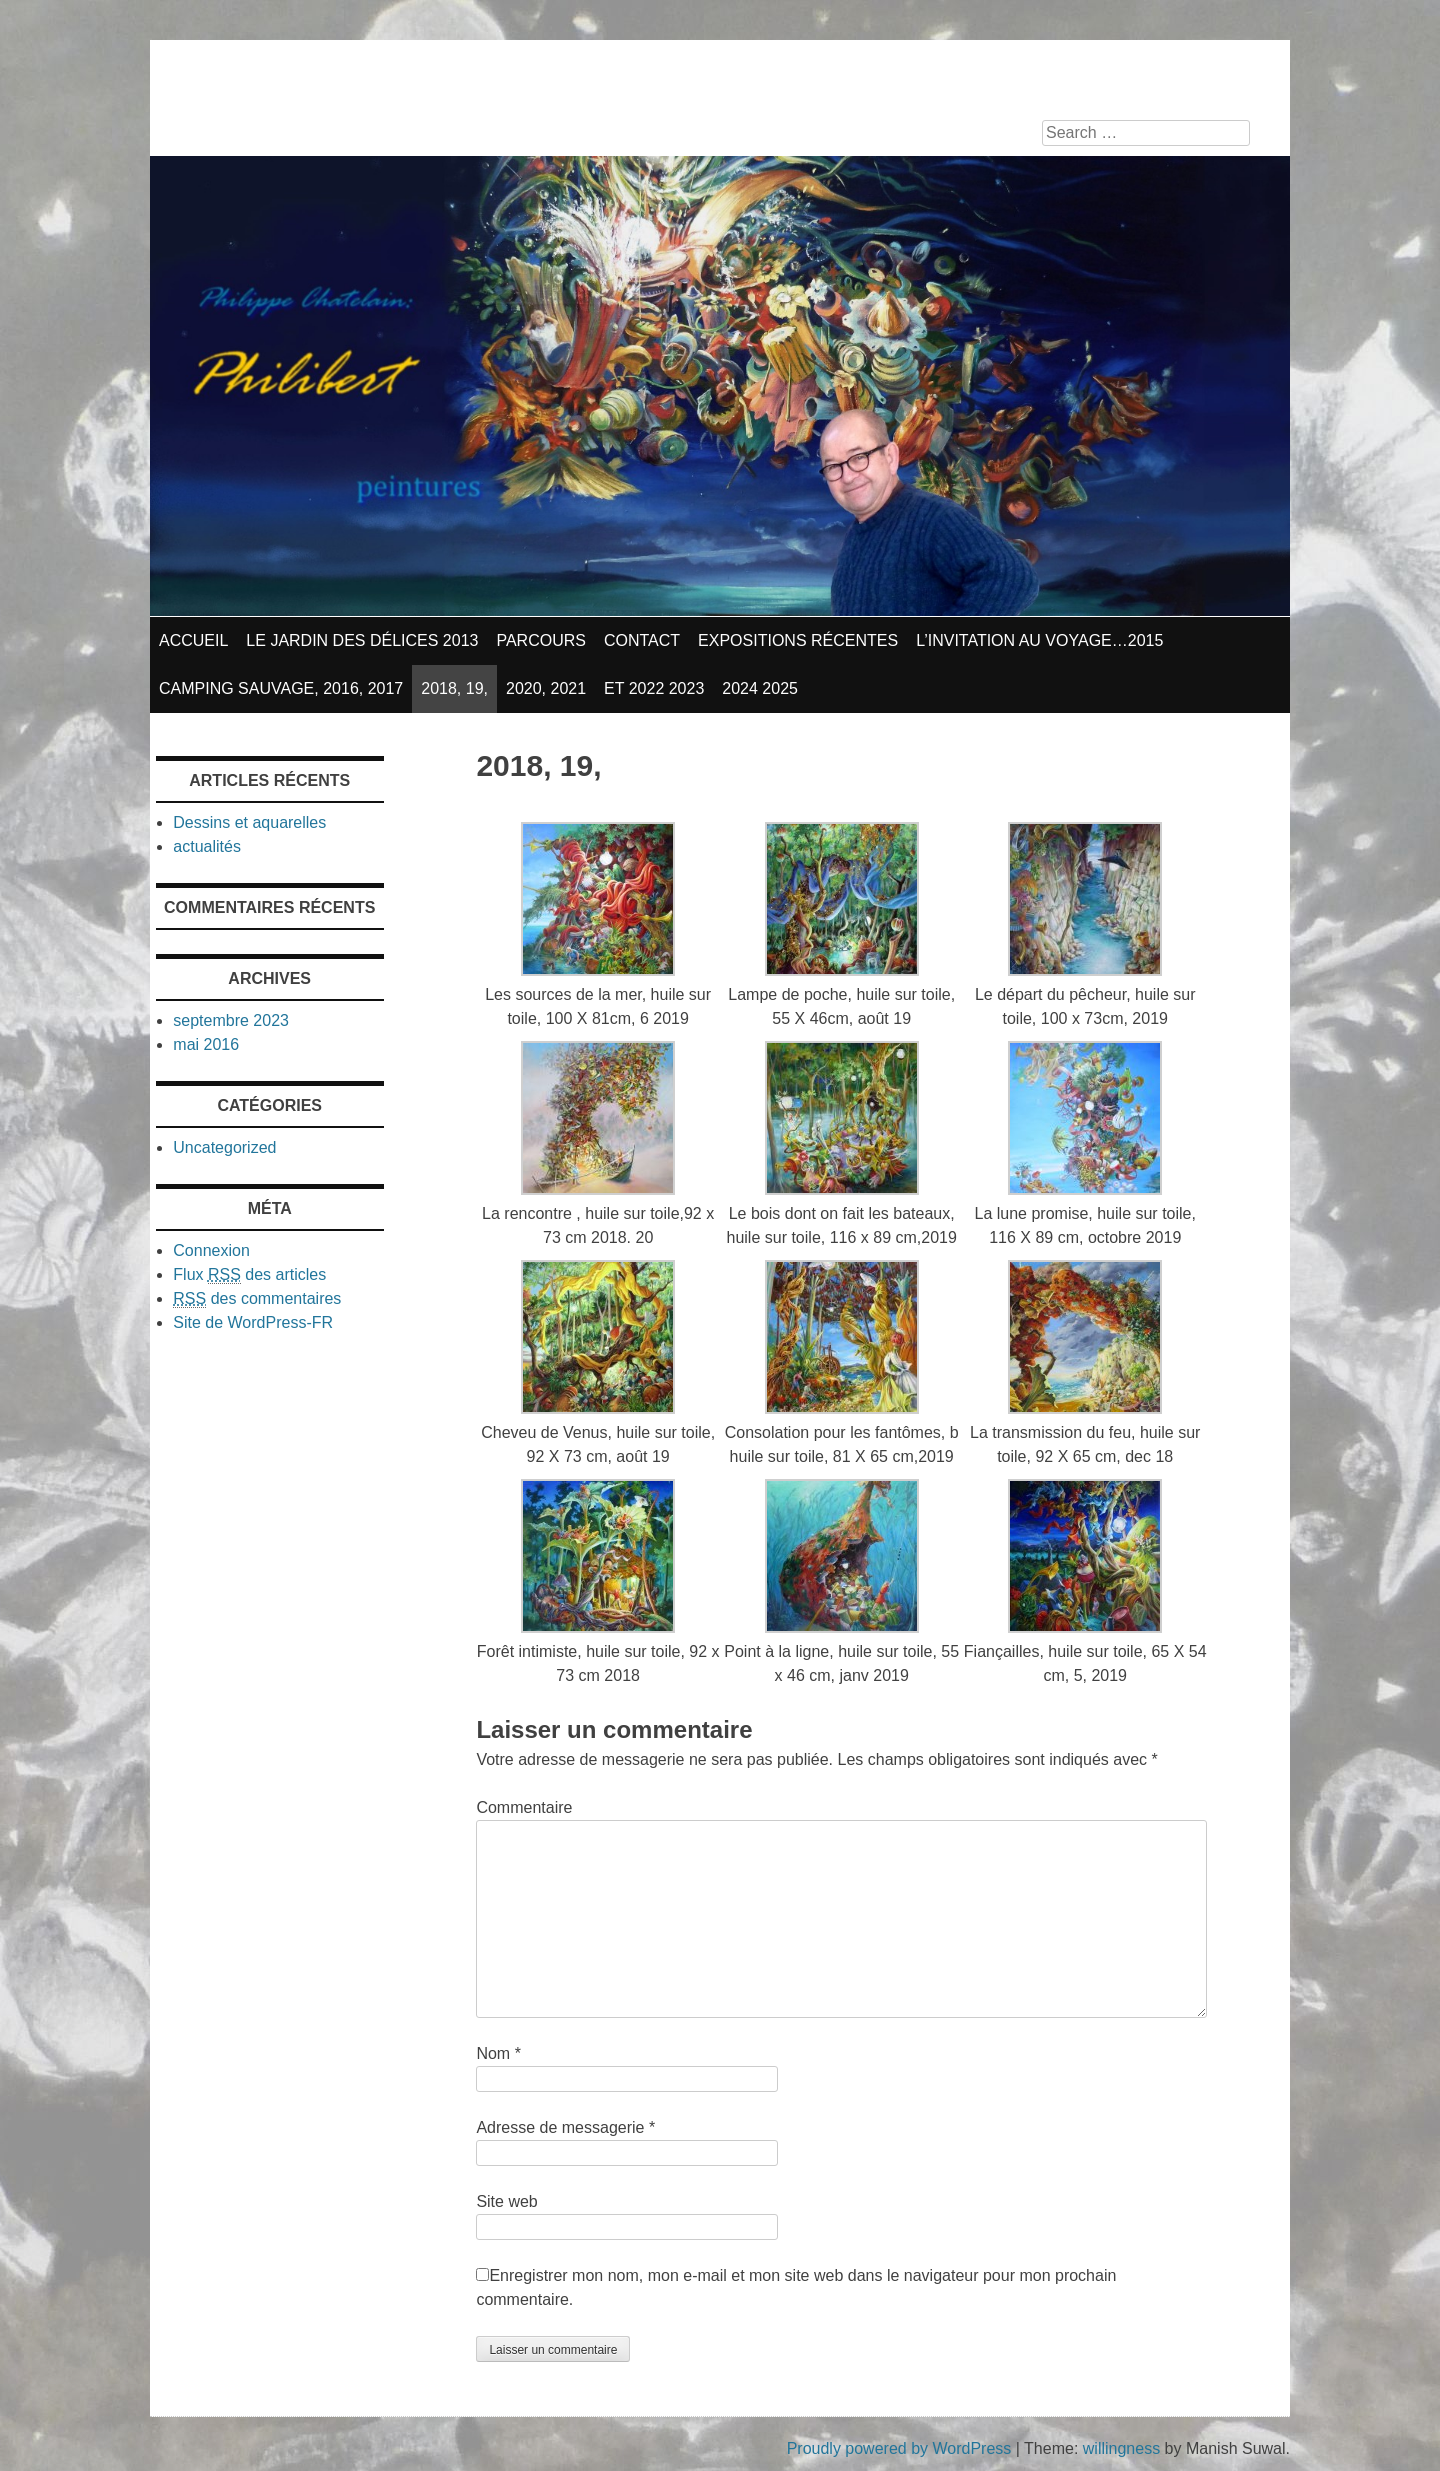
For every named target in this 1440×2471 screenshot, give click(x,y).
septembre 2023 (231, 1020)
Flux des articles (249, 1275)
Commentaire (524, 1807)
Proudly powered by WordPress (899, 2448)
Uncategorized (224, 1147)
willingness (1121, 2448)
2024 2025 (760, 688)
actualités (207, 846)
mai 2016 (206, 1044)
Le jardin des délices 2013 (362, 640)
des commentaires (257, 1299)
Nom (498, 2053)
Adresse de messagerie (565, 2127)
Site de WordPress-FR (253, 1322)
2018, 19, (454, 688)
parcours (541, 640)
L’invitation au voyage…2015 (1039, 640)
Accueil (193, 640)
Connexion (211, 1250)
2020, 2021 (546, 688)
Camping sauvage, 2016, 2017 (281, 688)
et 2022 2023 (654, 688)
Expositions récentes (798, 640)
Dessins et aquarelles (249, 822)
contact (642, 640)
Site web (506, 2201)
